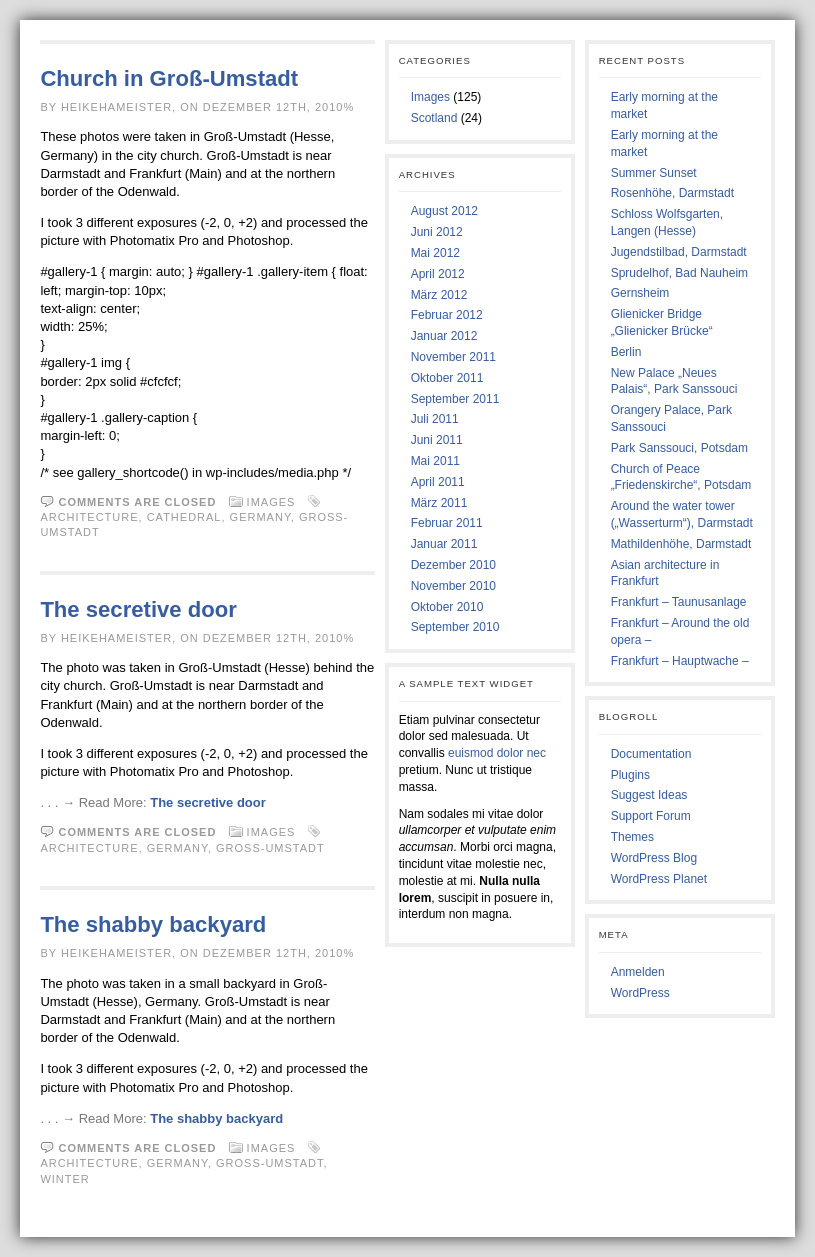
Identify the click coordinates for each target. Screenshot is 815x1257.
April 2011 (438, 482)
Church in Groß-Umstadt (169, 78)
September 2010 (455, 627)
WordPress (640, 993)
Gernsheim (640, 293)
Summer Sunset (654, 173)
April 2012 (438, 274)
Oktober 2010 (447, 607)
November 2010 (453, 586)
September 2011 (455, 399)
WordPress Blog (654, 858)
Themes (632, 837)
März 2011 (439, 503)
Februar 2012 (447, 315)
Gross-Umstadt (270, 848)
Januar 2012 (444, 336)
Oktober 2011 (447, 378)
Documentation (651, 754)
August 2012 (444, 211)
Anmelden (638, 972)
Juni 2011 (437, 440)
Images (271, 502)
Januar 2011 (444, 544)
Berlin (626, 352)
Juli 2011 (435, 419)
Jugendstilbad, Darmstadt (679, 252)
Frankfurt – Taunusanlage (679, 602)
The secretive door (138, 609)
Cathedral (184, 517)
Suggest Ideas (649, 795)
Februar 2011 (447, 523)
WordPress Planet (659, 879)
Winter (64, 1179)
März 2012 (439, 295)
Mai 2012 (435, 253)
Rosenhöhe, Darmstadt (672, 193)
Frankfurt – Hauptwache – (680, 661)
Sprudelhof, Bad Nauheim (679, 273)
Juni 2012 (437, 232)
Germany (260, 517)
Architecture (89, 517)
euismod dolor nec (497, 753)
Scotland (434, 118)
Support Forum (651, 816)
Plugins (630, 775)
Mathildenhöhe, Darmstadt (681, 544)
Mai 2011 (435, 461)
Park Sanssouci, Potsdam (679, 448)
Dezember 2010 (453, 565)
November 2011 (453, 357)
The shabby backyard (153, 924)
